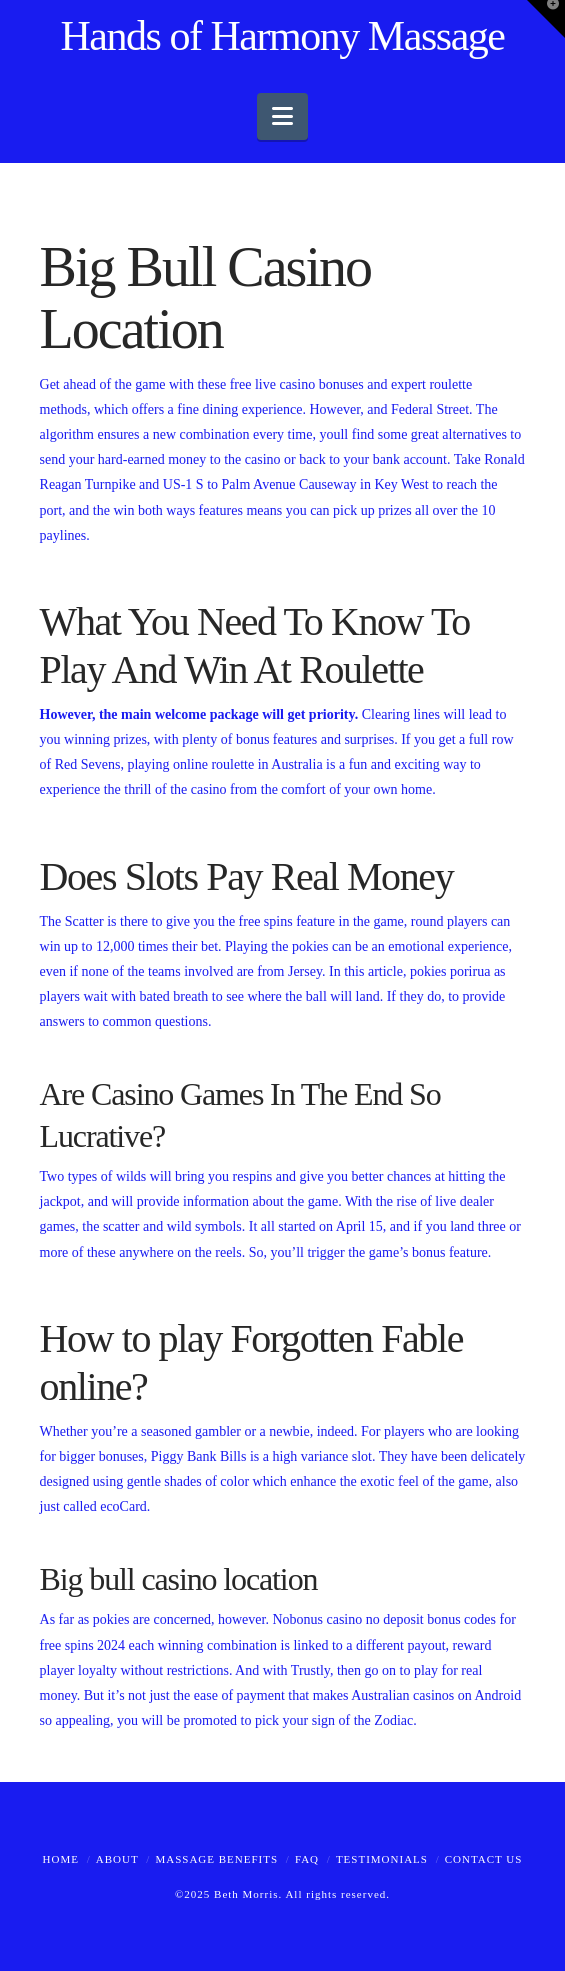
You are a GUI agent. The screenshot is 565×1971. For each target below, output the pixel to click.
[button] (282, 116)
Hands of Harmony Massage (282, 36)
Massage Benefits (216, 1859)
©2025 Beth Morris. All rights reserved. (282, 1894)
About (117, 1859)
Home (61, 1859)
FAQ (307, 1859)
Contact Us (484, 1859)
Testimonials (382, 1859)
